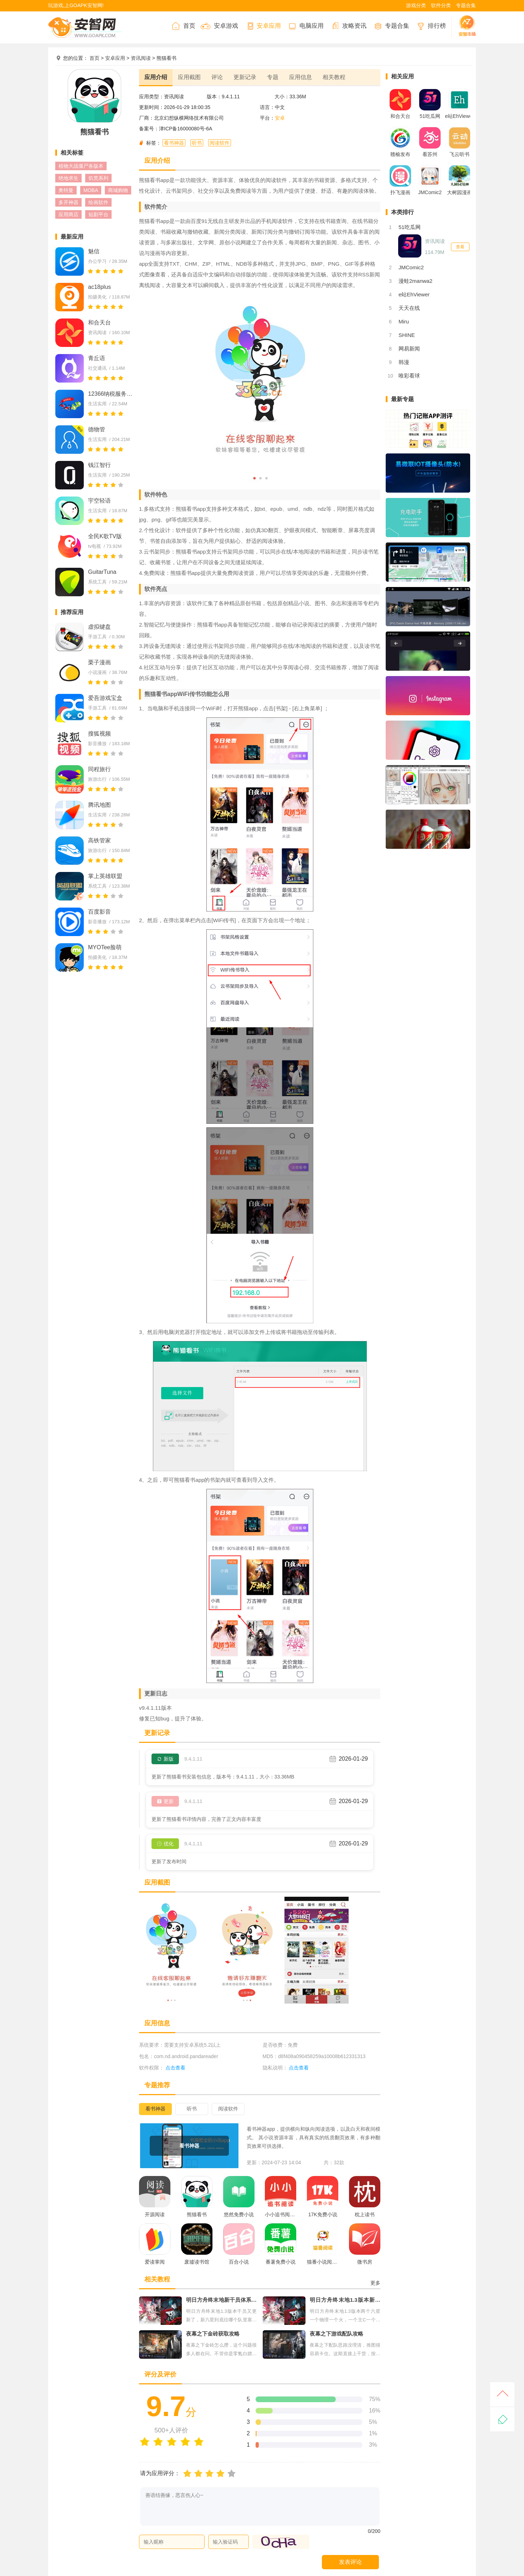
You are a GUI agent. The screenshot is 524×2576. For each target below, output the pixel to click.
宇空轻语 (99, 501)
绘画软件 (98, 202)
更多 (375, 2283)
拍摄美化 (97, 297)
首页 (182, 26)
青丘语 (96, 358)
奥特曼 (65, 190)
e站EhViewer (414, 294)
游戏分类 (416, 5)
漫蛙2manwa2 (415, 281)
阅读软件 (220, 143)
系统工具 (97, 582)
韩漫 (404, 362)
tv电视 (94, 546)
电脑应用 (305, 26)
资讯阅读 (141, 58)
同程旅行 (99, 769)
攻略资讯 (347, 26)
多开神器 (68, 202)
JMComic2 (411, 267)
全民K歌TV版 (105, 536)
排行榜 (430, 26)
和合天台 (99, 323)
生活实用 (97, 403)
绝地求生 (68, 178)
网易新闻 (409, 349)
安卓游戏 (219, 26)
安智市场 (463, 26)
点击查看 (299, 2068)
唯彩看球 (409, 376)
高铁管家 (99, 840)
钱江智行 (99, 465)
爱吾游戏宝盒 (105, 698)
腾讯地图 (99, 805)
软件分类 (441, 5)
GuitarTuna (102, 572)
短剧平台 (98, 214)
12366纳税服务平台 (110, 394)
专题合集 (466, 5)
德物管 (96, 429)
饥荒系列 (98, 178)
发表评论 (350, 2562)
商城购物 (118, 190)
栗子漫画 (99, 662)
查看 (460, 246)
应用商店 (68, 214)
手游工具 (97, 636)
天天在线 (409, 308)
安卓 (280, 118)
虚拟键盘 (99, 627)
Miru (404, 321)
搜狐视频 (99, 734)
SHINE (407, 335)
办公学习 (97, 261)
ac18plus (99, 287)
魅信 (93, 251)
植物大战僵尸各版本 (80, 166)
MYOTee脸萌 (105, 947)
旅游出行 (97, 779)
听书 (197, 143)
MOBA (90, 190)
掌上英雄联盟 (105, 876)
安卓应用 (262, 26)
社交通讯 (97, 368)
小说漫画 (97, 672)
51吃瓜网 (410, 227)
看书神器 (174, 143)
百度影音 (99, 912)
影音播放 (97, 743)
